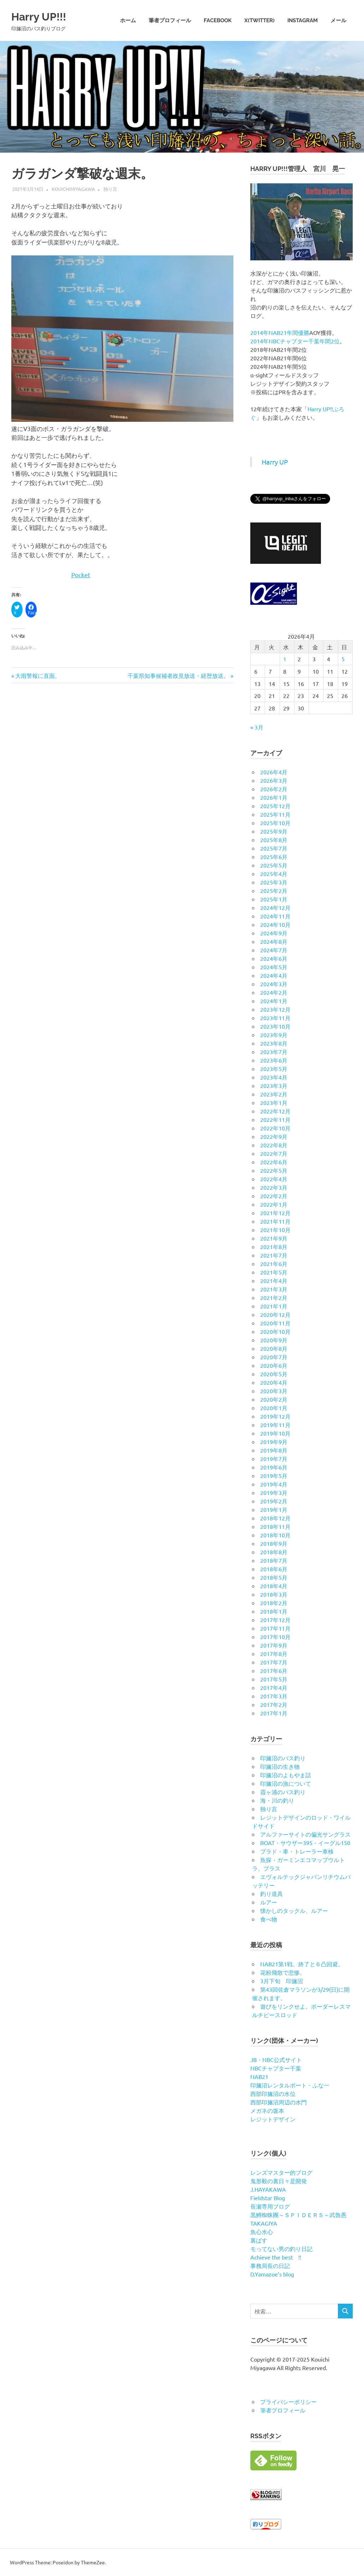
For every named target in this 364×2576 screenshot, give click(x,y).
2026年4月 (273, 771)
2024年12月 (275, 907)
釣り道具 (271, 1893)
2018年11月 (275, 1526)
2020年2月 (273, 1399)
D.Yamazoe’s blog (272, 2273)
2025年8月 (273, 839)
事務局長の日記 (270, 2265)
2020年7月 (273, 1356)
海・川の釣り (277, 1800)
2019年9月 (273, 1441)
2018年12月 (275, 1518)
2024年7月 (273, 949)
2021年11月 (275, 1221)
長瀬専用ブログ (270, 2206)
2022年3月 (273, 1187)
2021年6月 (273, 1263)
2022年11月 (275, 1119)
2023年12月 (275, 1009)
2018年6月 (273, 1568)
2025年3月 (273, 882)
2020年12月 (275, 1314)
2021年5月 (273, 1272)
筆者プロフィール (170, 20)
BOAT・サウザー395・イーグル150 (305, 1842)
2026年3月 (273, 780)
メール (338, 20)
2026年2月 (273, 788)
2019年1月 (273, 1509)
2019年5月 (273, 1475)
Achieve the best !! (275, 2257)
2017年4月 (273, 1687)
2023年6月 (273, 1060)
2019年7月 (273, 1458)
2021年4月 (273, 1280)
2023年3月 (273, 1085)
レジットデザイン (273, 2118)
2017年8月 (273, 1653)
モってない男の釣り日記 (281, 2248)
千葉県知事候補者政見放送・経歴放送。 (178, 675)
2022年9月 (273, 1136)
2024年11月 (275, 916)
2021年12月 (275, 1212)
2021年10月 (275, 1229)
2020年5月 (273, 1373)
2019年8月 (273, 1450)
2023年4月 (273, 1077)
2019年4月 (273, 1484)
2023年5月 (273, 1068)
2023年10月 (275, 1026)
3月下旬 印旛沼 (281, 1980)
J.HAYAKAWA (268, 2189)
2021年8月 (273, 1246)
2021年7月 (273, 1255)
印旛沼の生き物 (280, 1766)
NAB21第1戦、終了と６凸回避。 (302, 1963)
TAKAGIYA (263, 2223)
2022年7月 (273, 1153)
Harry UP (275, 461)
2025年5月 (273, 865)
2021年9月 (273, 1238)
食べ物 (268, 1918)
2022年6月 (273, 1161)
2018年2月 (273, 1602)
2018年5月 (273, 1577)
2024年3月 (273, 983)
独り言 (110, 189)
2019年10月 (275, 1433)
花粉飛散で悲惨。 (282, 1972)
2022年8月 (273, 1144)
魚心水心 (261, 2231)
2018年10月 (275, 1534)
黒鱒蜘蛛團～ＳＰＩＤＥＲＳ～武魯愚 (298, 2214)
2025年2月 (273, 890)
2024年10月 (275, 924)
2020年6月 (273, 1365)
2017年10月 (275, 1636)
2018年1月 (273, 1611)
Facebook (218, 20)
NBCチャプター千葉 (275, 2068)
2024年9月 (273, 933)
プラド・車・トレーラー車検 (297, 1851)
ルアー (268, 1902)
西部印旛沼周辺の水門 (278, 2101)
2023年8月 (273, 1043)
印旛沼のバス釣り (282, 1757)
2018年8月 (273, 1551)
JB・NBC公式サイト (276, 2059)
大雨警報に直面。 (37, 675)
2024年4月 (273, 975)
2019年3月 (273, 1492)
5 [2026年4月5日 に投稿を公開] (343, 658)
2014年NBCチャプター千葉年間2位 (295, 340)
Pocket (80, 574)
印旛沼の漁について (285, 1783)
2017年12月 (275, 1619)
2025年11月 (275, 814)
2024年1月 (273, 1000)
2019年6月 (273, 1467)
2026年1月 (273, 797)
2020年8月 (273, 1348)
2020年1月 (273, 1407)
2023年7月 (273, 1051)
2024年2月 (273, 992)
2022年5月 (273, 1170)
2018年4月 (273, 1585)
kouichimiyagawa (73, 189)
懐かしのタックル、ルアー (294, 1910)
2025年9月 (273, 831)
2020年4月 (273, 1382)
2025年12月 (275, 805)
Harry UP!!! (46, 16)
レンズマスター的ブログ (281, 2172)
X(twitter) (259, 20)
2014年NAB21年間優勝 (279, 332)
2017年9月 (273, 1645)
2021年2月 (273, 1297)
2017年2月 (273, 1704)
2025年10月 (275, 822)
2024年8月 (273, 941)
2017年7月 (273, 1662)
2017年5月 (273, 1679)
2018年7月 (273, 1560)
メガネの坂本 (267, 2110)
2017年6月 (273, 1670)
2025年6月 (273, 856)
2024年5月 (273, 966)
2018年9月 (273, 1543)
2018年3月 (273, 1594)
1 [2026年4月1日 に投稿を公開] (284, 658)
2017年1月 (273, 1713)
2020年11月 (275, 1323)
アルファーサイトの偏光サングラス (305, 1834)
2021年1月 (273, 1306)
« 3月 (256, 727)
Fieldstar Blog (267, 2197)
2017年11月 (275, 1628)
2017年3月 (273, 1696)
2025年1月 (273, 899)
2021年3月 (273, 1289)
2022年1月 (273, 1204)
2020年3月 (273, 1390)
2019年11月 (275, 1424)
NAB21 (259, 2076)
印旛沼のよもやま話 (285, 1774)
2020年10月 (275, 1331)
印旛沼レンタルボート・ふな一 (289, 2084)
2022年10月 (275, 1128)
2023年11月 (275, 1017)
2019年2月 (273, 1501)
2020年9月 (273, 1339)
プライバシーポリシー (288, 2401)
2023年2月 (273, 1094)
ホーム (128, 20)
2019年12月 (275, 1416)
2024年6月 (273, 958)
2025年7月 (273, 848)
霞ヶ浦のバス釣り (282, 1791)
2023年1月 (273, 1102)
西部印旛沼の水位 (273, 2093)
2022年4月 (273, 1178)
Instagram (302, 20)
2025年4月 (273, 873)
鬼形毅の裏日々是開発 (278, 2180)
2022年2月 (273, 1195)
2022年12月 (275, 1111)
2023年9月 (273, 1034)
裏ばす (258, 2240)
